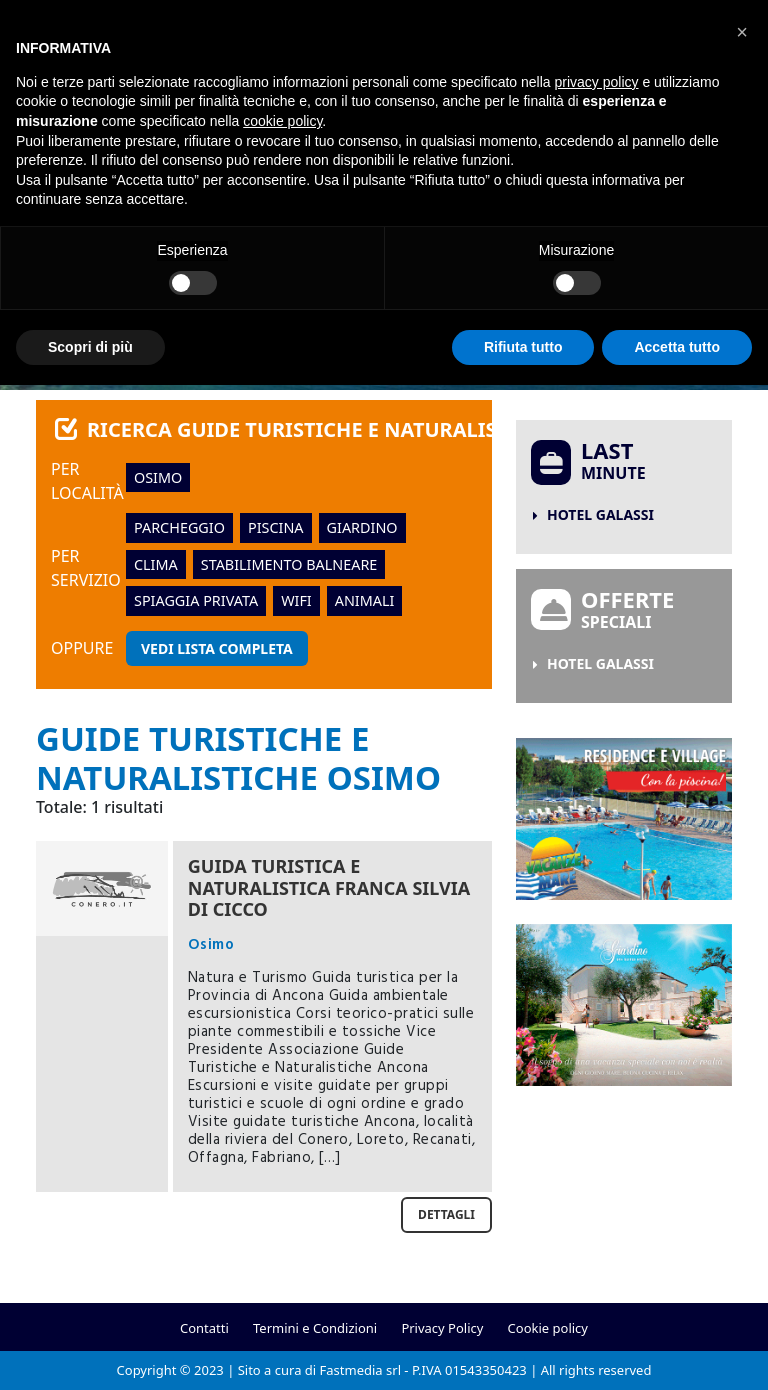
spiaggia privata (196, 600)
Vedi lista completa (217, 648)
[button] (742, 32)
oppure (82, 648)
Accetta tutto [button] (677, 347)
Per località (87, 481)
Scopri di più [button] (90, 347)
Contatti (204, 1328)
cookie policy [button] (282, 121)
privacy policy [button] (597, 82)
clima (156, 564)
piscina (276, 527)
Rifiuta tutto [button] (523, 347)
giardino (362, 527)
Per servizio (86, 568)
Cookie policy (548, 1328)
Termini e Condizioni (315, 1328)
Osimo (158, 477)
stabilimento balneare (289, 564)
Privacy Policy (442, 1328)
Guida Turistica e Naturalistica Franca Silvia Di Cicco (329, 887)
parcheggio (179, 527)
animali (365, 600)
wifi (296, 600)
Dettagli (446, 1214)
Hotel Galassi (600, 514)
